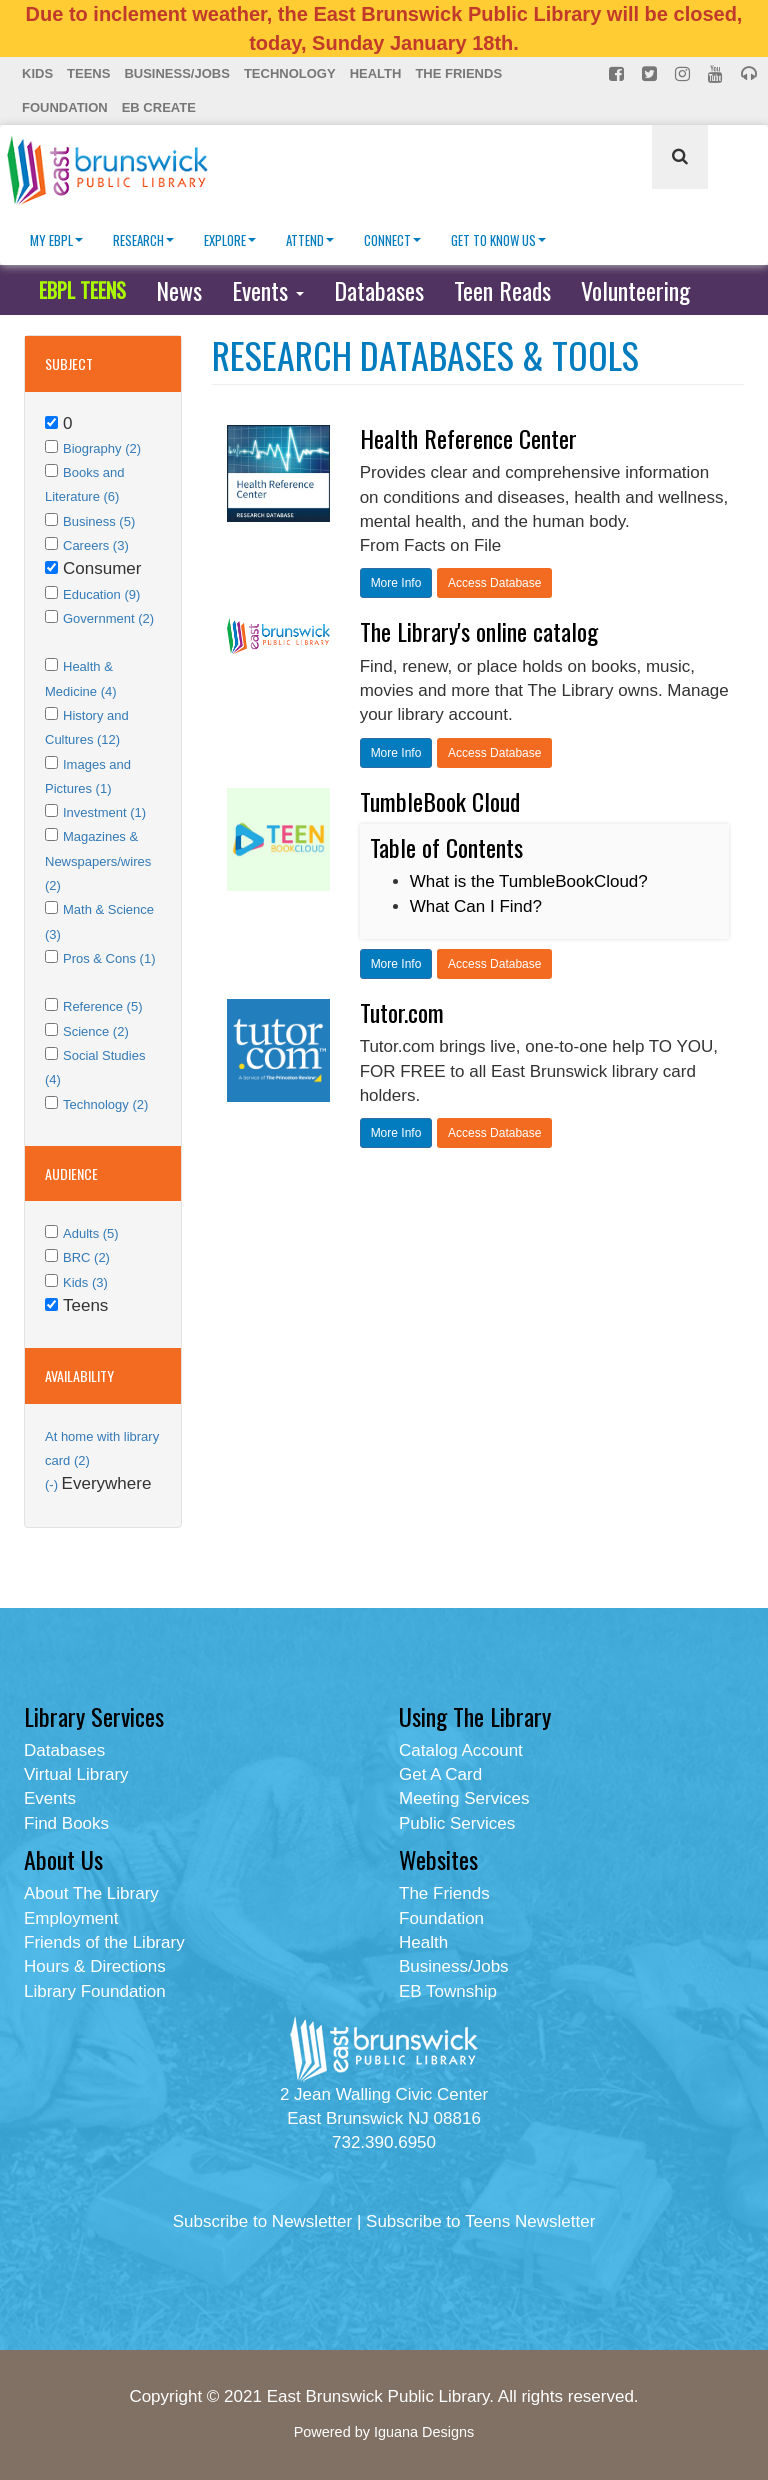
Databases (379, 290)
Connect (392, 240)
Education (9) (101, 594)
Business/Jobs (176, 73)
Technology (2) (105, 1104)
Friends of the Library (104, 1942)
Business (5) (99, 521)
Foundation (65, 107)
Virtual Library (76, 1774)
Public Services (457, 1823)
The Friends (458, 73)
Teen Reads (502, 290)
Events (268, 290)
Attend (310, 240)
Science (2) (96, 1031)
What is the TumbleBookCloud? (529, 881)
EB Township (448, 1991)
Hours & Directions (95, 1966)
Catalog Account (461, 1750)
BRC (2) (86, 1257)
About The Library (91, 1893)
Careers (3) (96, 545)
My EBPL (56, 240)
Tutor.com (402, 1012)
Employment (71, 1918)
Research (143, 240)
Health (376, 73)
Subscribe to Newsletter (263, 2221)
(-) (53, 1484)
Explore (230, 240)
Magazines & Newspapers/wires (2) (98, 861)
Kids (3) (85, 1282)
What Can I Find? (476, 906)
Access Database (494, 583)
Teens (88, 73)
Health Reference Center (468, 438)
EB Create (159, 107)
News (179, 290)
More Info (396, 583)
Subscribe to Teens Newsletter (480, 2221)
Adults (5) (91, 1233)
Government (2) (108, 618)
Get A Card (440, 1774)
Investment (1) (104, 812)
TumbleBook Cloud (440, 801)
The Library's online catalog (479, 631)
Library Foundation (95, 1991)
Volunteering (635, 290)
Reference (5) (102, 1006)
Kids (37, 73)
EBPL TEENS (82, 290)
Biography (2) (102, 448)
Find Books (66, 1823)
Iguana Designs (424, 2432)
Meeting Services (464, 1798)
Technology (290, 73)
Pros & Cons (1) (109, 958)
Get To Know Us (498, 240)
